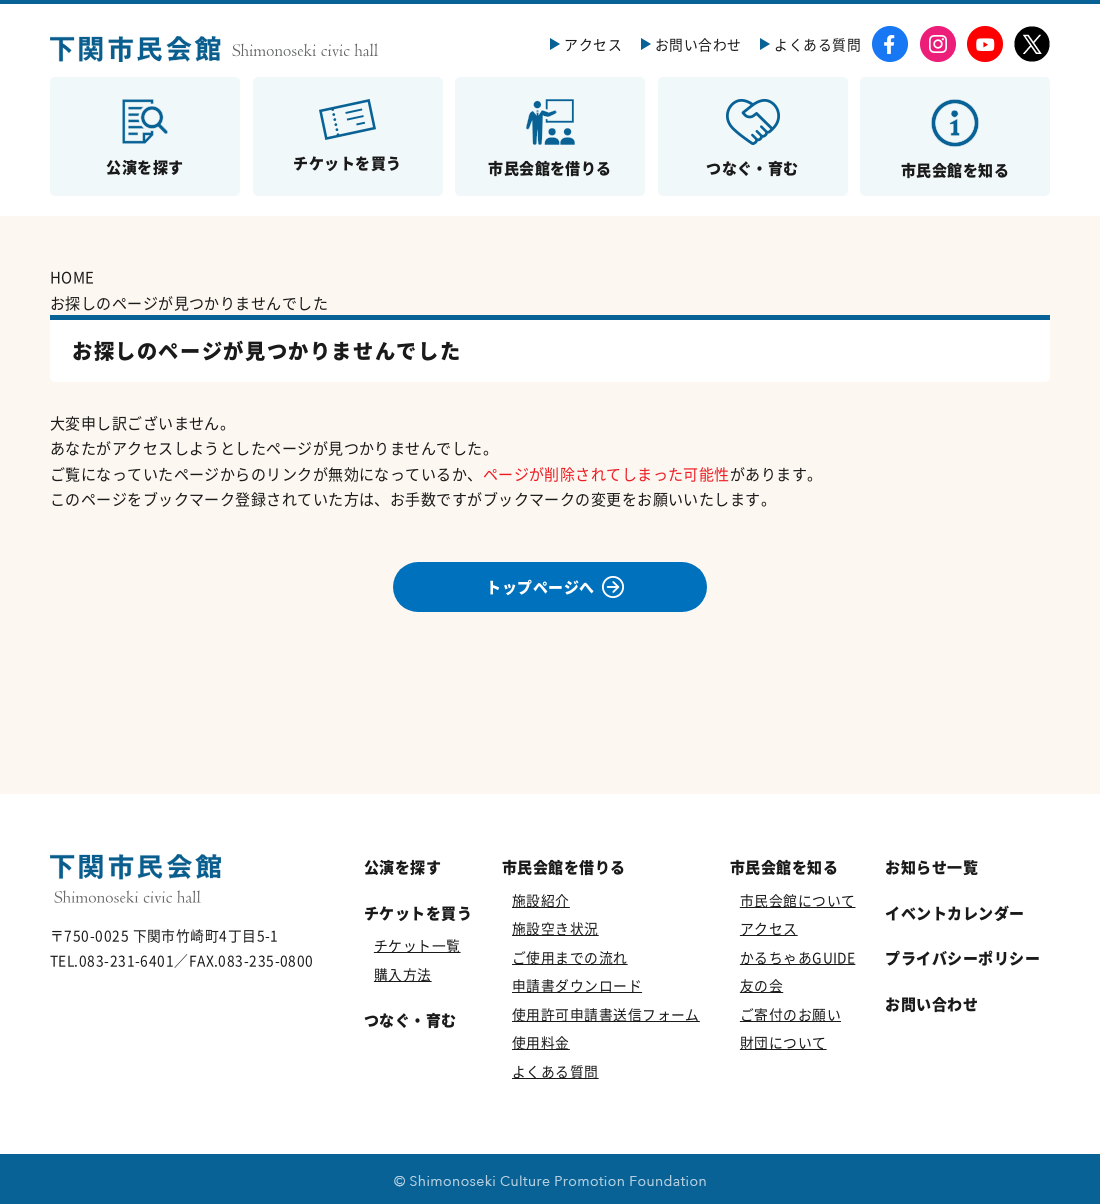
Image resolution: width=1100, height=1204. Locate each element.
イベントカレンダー (954, 912)
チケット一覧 (417, 945)
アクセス (593, 44)
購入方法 (403, 974)
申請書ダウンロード (577, 985)
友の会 (761, 985)
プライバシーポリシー (962, 957)
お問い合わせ (698, 44)
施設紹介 (541, 900)
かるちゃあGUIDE (798, 957)
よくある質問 (817, 44)
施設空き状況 (555, 928)
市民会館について (798, 900)
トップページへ (540, 587)
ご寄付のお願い (790, 1014)
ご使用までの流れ (570, 957)
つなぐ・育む (410, 1019)
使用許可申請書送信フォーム (606, 1014)
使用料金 (541, 1042)
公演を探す (402, 866)
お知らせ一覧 (931, 866)
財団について (783, 1042)
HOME (72, 276)
